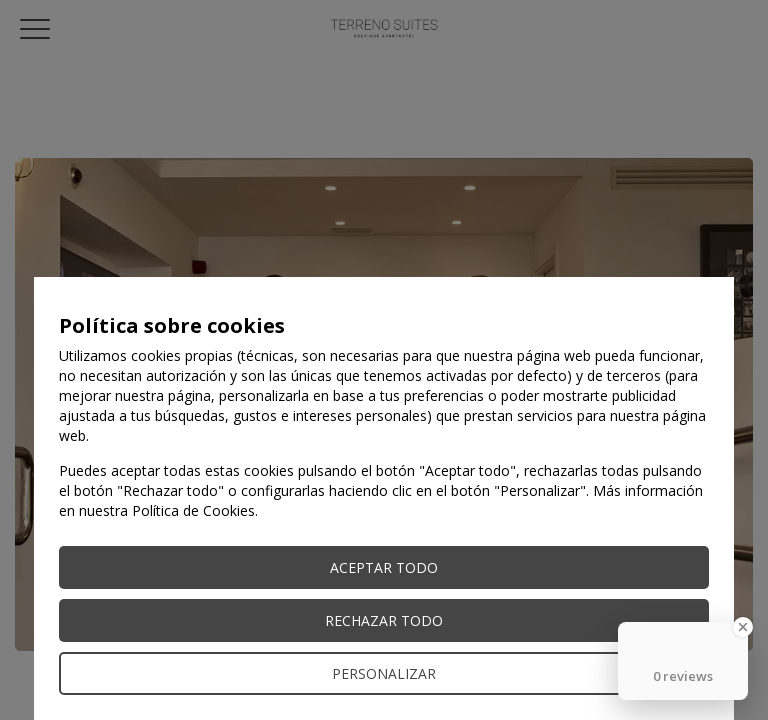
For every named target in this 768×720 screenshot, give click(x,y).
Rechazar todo (384, 620)
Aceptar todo (384, 567)
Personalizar (384, 673)
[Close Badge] (743, 627)
